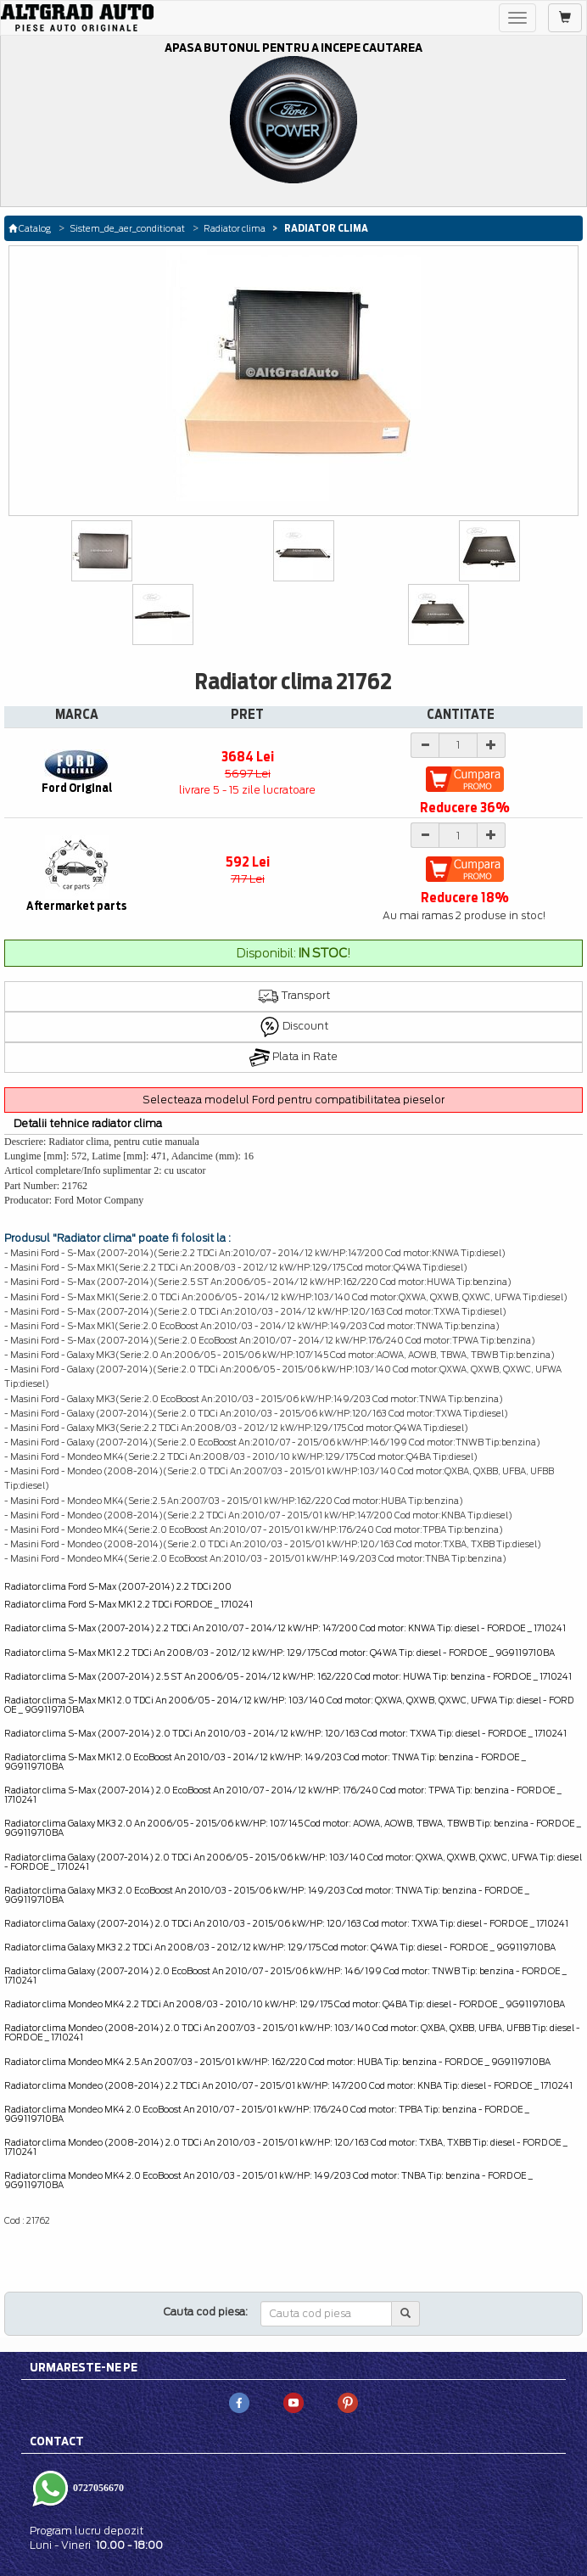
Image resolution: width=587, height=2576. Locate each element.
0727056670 (97, 2488)
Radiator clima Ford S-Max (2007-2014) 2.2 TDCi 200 (118, 1586)
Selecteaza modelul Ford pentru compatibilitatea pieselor (293, 1099)
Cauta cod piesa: (206, 2311)
